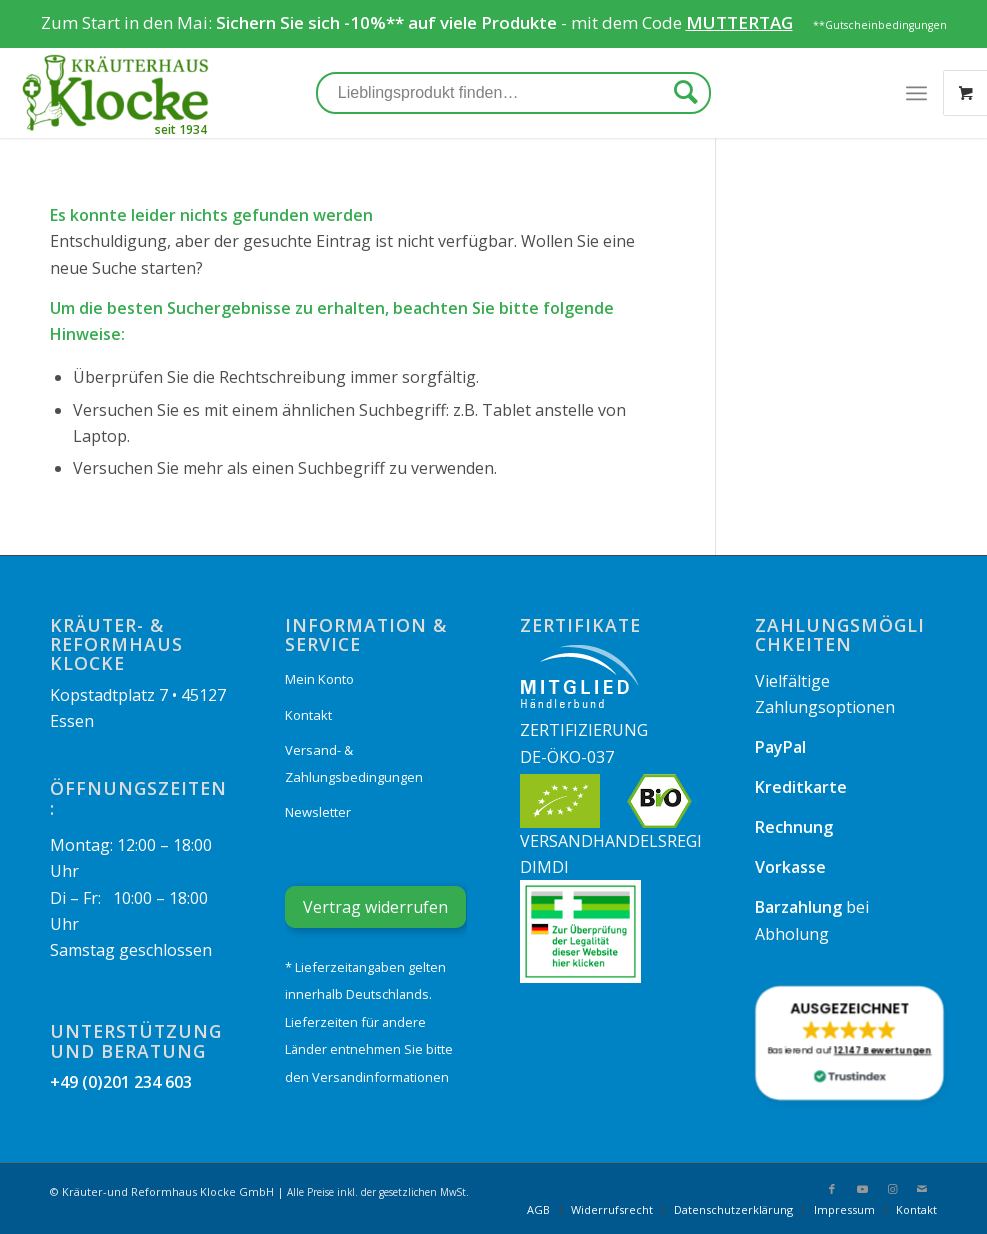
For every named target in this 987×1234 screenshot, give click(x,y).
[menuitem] (538, 1210)
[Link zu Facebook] (832, 1189)
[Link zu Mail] (922, 1189)
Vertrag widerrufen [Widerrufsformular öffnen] (375, 907)
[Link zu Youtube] (862, 1189)
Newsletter (318, 812)
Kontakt (308, 715)
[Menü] (916, 93)
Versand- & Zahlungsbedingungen (354, 763)
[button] (850, 1043)
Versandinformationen (380, 1077)
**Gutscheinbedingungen (880, 25)
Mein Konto (319, 679)
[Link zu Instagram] (892, 1189)
